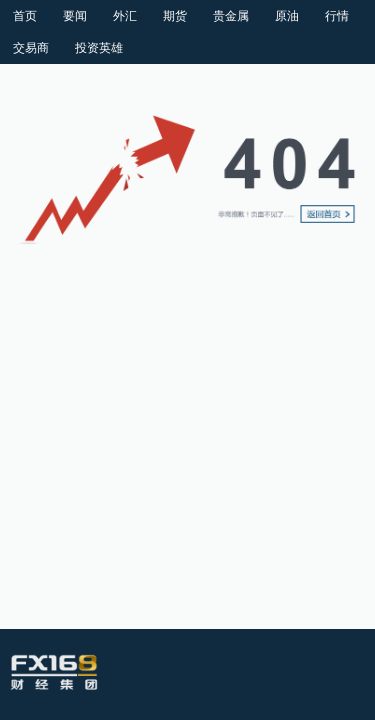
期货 (175, 16)
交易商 (31, 48)
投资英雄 (99, 48)
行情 (337, 16)
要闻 (75, 16)
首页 (25, 16)
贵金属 (231, 16)
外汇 (125, 16)
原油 (287, 16)
